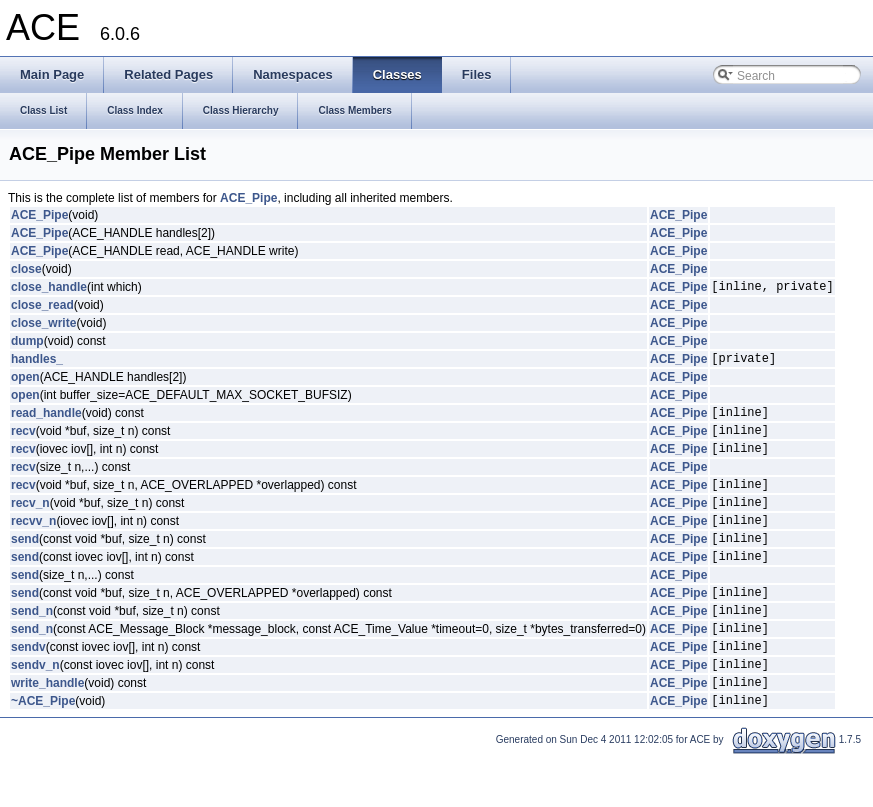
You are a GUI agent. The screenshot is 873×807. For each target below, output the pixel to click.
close (26, 269)
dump (27, 344)
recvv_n (33, 544)
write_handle (47, 730)
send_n (32, 646)
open (25, 383)
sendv (28, 688)
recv (23, 442)
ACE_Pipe (248, 198)
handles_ (37, 364)
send (25, 565)
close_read (42, 308)
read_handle (46, 421)
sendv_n (35, 709)
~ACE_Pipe (43, 751)
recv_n (30, 523)
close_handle (49, 289)
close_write (43, 326)
